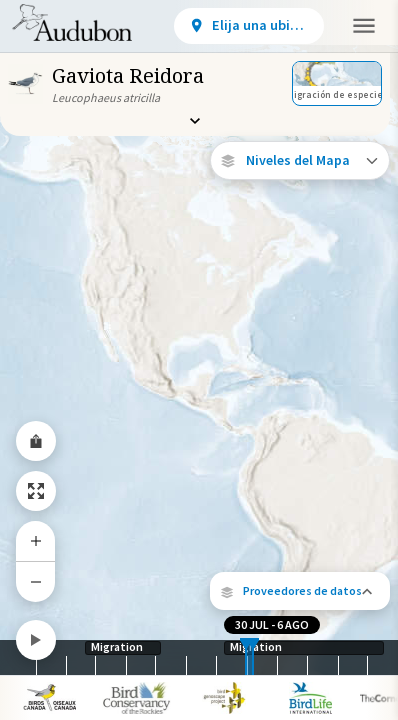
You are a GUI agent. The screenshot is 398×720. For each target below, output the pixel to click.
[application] (199, 360)
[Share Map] (36, 441)
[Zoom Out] (36, 581)
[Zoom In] (36, 541)
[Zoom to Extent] (36, 491)
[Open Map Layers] (300, 160)
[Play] (36, 640)
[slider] (246, 657)
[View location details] (249, 26)
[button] (300, 591)
